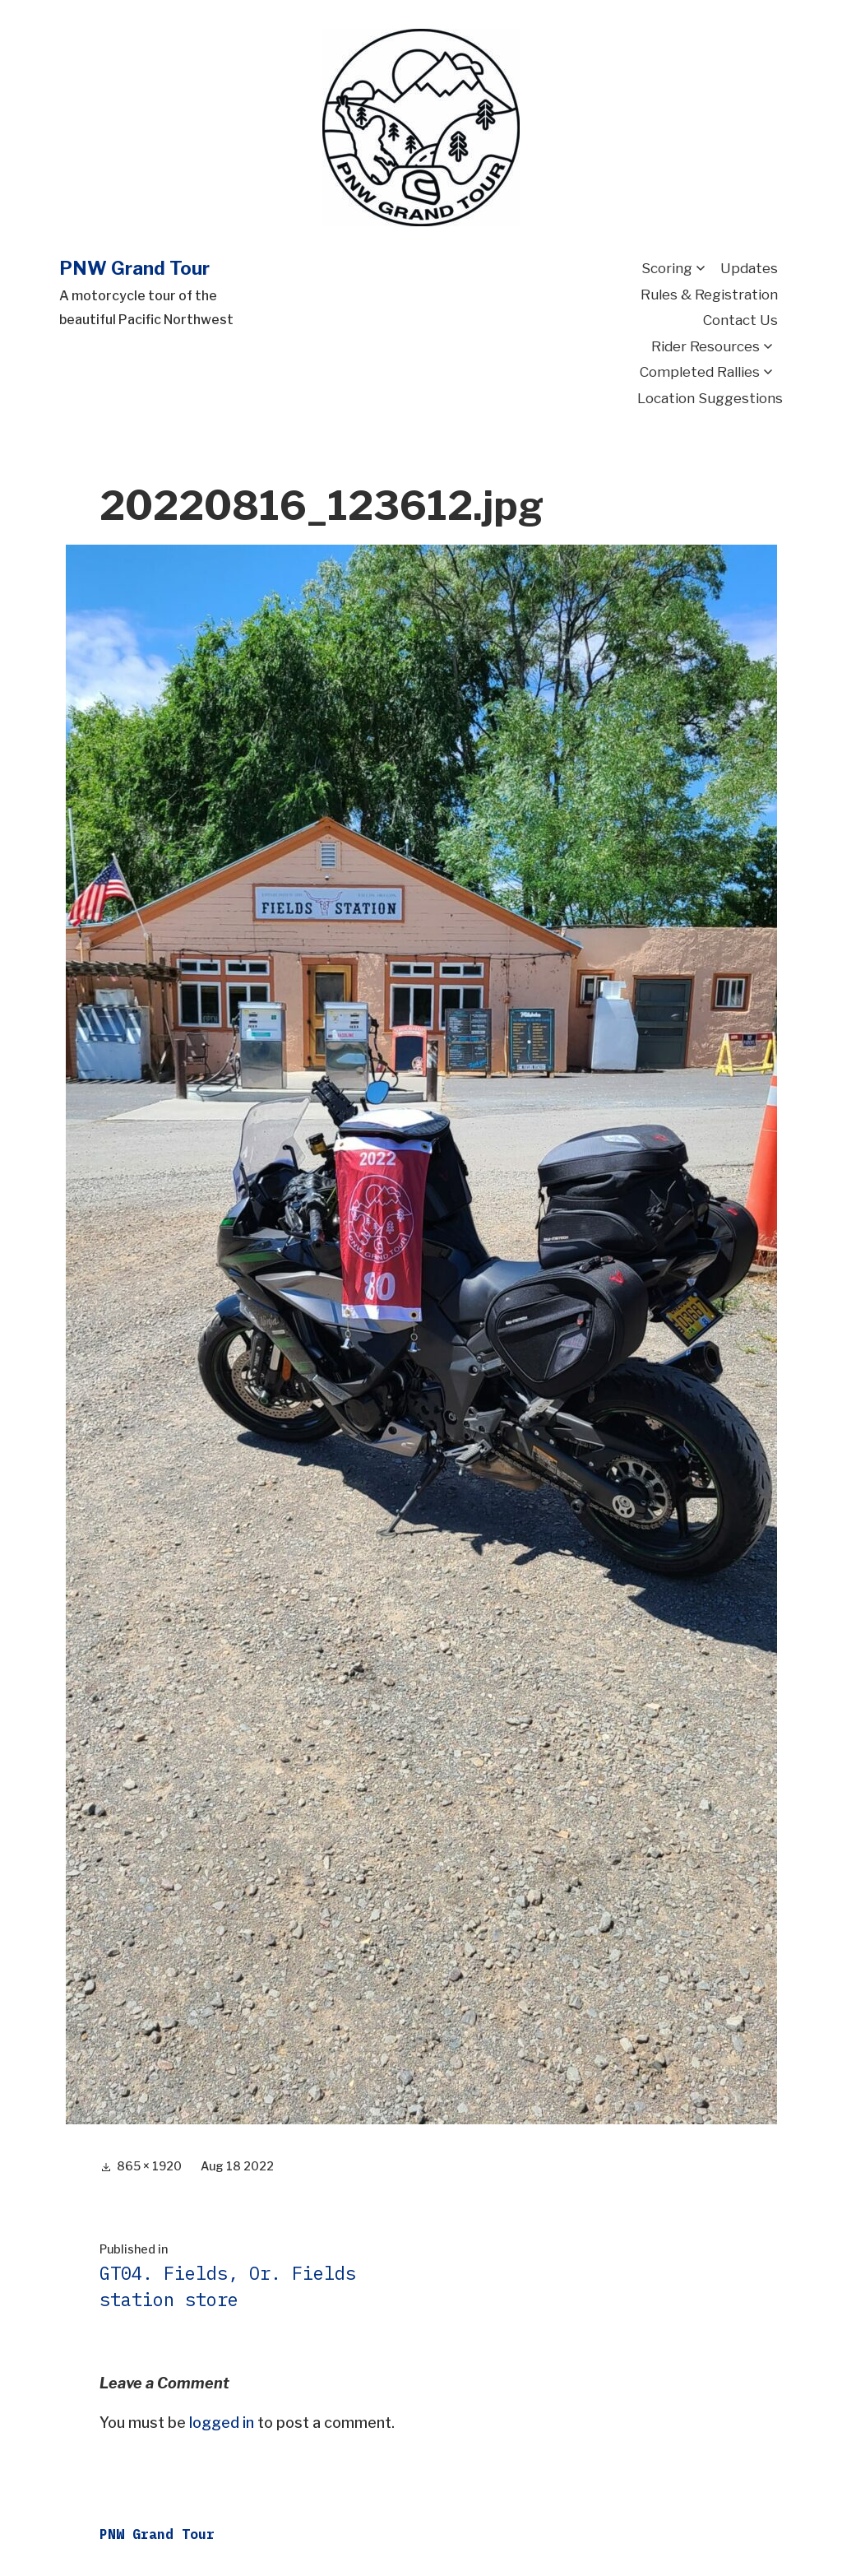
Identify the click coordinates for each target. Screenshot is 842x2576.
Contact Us (740, 320)
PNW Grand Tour (134, 268)
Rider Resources (705, 346)
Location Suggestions (710, 398)
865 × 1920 (149, 2166)
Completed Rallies (700, 372)
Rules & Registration (709, 294)
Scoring (666, 268)
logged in (221, 2422)
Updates (749, 268)
